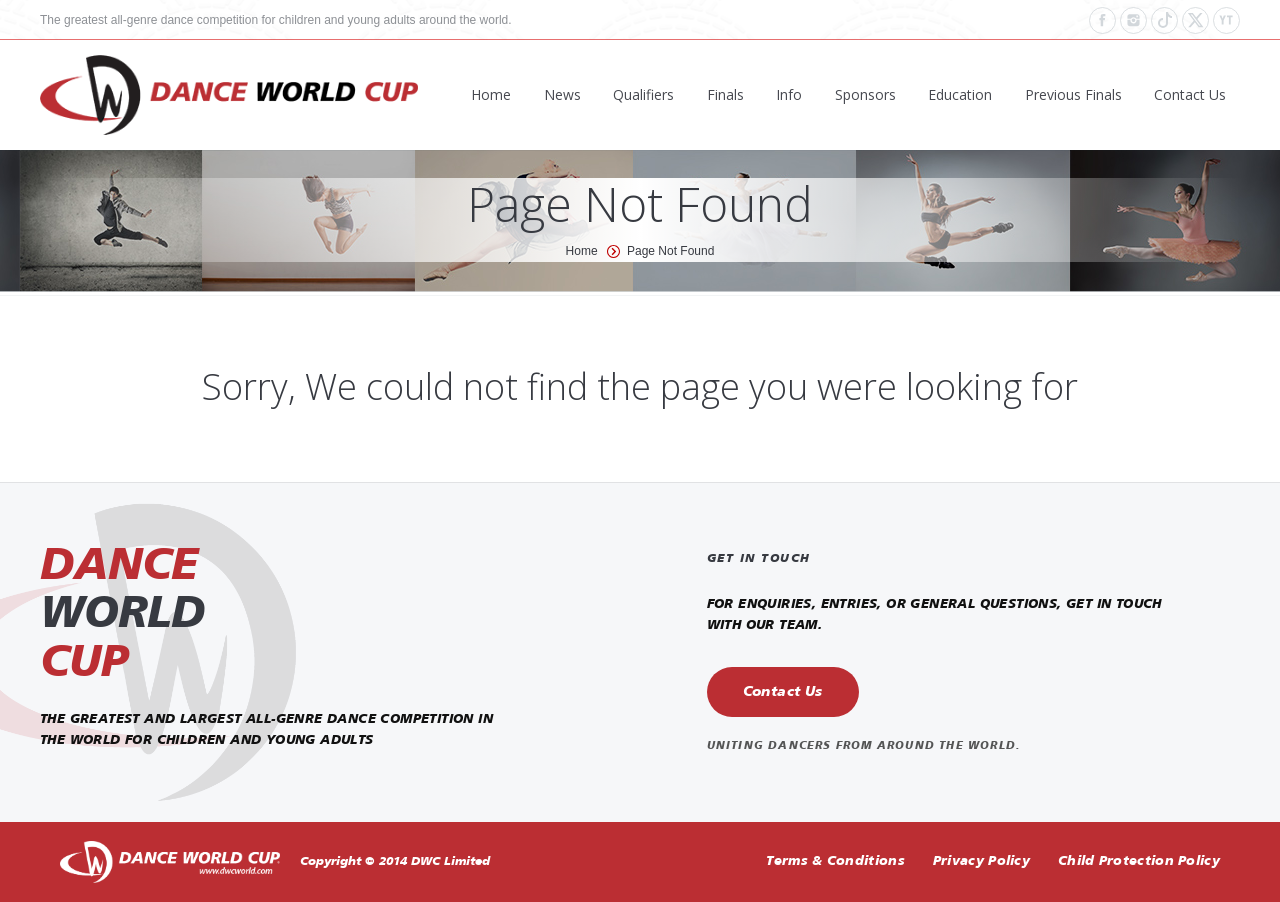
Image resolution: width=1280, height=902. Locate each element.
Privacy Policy (981, 861)
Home (582, 251)
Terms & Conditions (835, 861)
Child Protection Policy (1139, 861)
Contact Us (783, 692)
